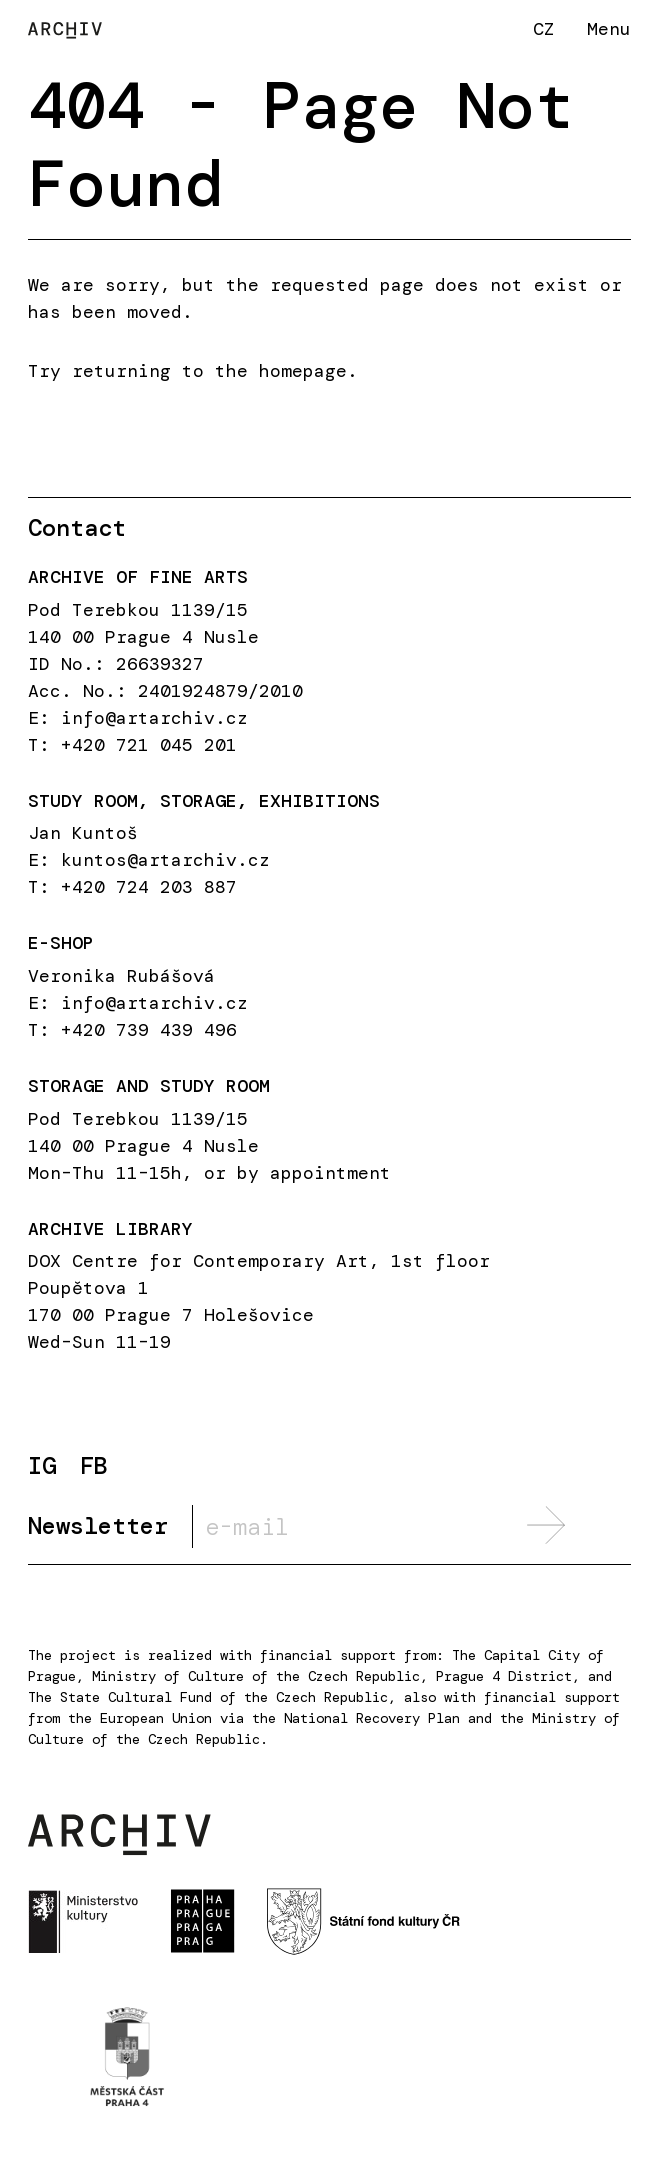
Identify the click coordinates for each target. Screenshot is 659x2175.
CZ (544, 28)
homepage (303, 371)
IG (42, 1466)
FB (94, 1466)
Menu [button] (609, 29)
